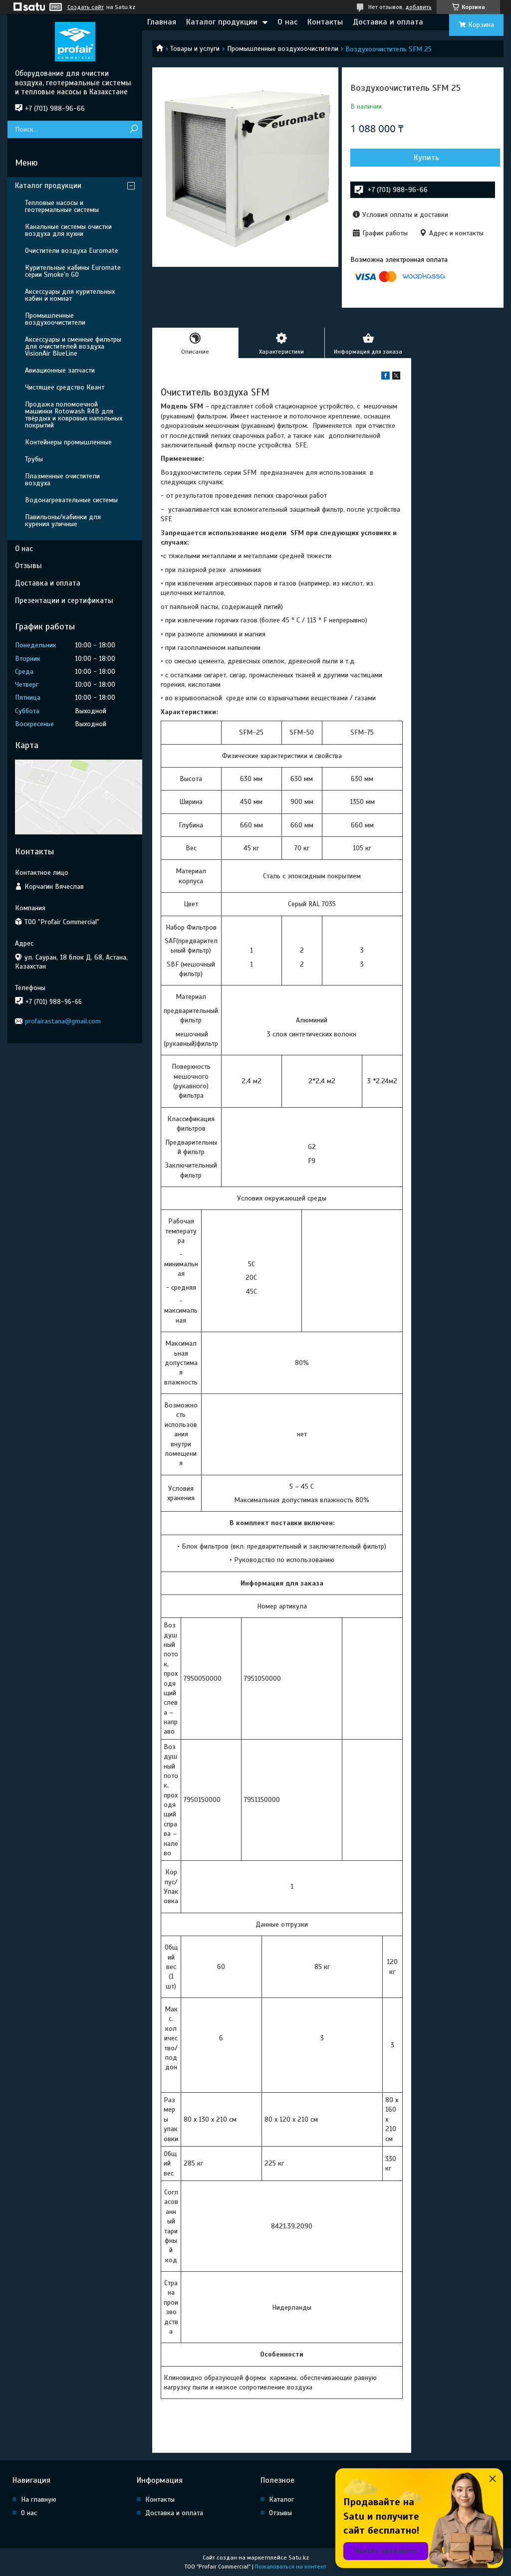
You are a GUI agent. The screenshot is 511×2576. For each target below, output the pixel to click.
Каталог (281, 2499)
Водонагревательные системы (71, 500)
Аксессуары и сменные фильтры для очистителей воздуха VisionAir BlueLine (73, 346)
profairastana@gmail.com (63, 1021)
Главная (161, 22)
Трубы (34, 459)
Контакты (325, 22)
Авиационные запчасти (60, 370)
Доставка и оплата (388, 22)
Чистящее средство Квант (64, 387)
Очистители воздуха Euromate (71, 250)
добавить (418, 6)
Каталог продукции (221, 22)
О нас (287, 22)
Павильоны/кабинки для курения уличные (63, 520)
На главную (38, 2499)
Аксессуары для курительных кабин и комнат (70, 295)
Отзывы (28, 565)
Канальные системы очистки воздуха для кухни (68, 230)
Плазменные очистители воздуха (62, 479)
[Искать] (133, 129)
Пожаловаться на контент (290, 2566)
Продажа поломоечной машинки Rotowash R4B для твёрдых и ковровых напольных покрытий (73, 414)
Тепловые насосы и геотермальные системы (62, 206)
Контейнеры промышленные (68, 442)
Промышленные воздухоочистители (282, 48)
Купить (426, 158)
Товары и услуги (195, 48)
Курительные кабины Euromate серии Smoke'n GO (73, 271)
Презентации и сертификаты (64, 600)
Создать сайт (85, 6)
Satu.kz (298, 2557)
